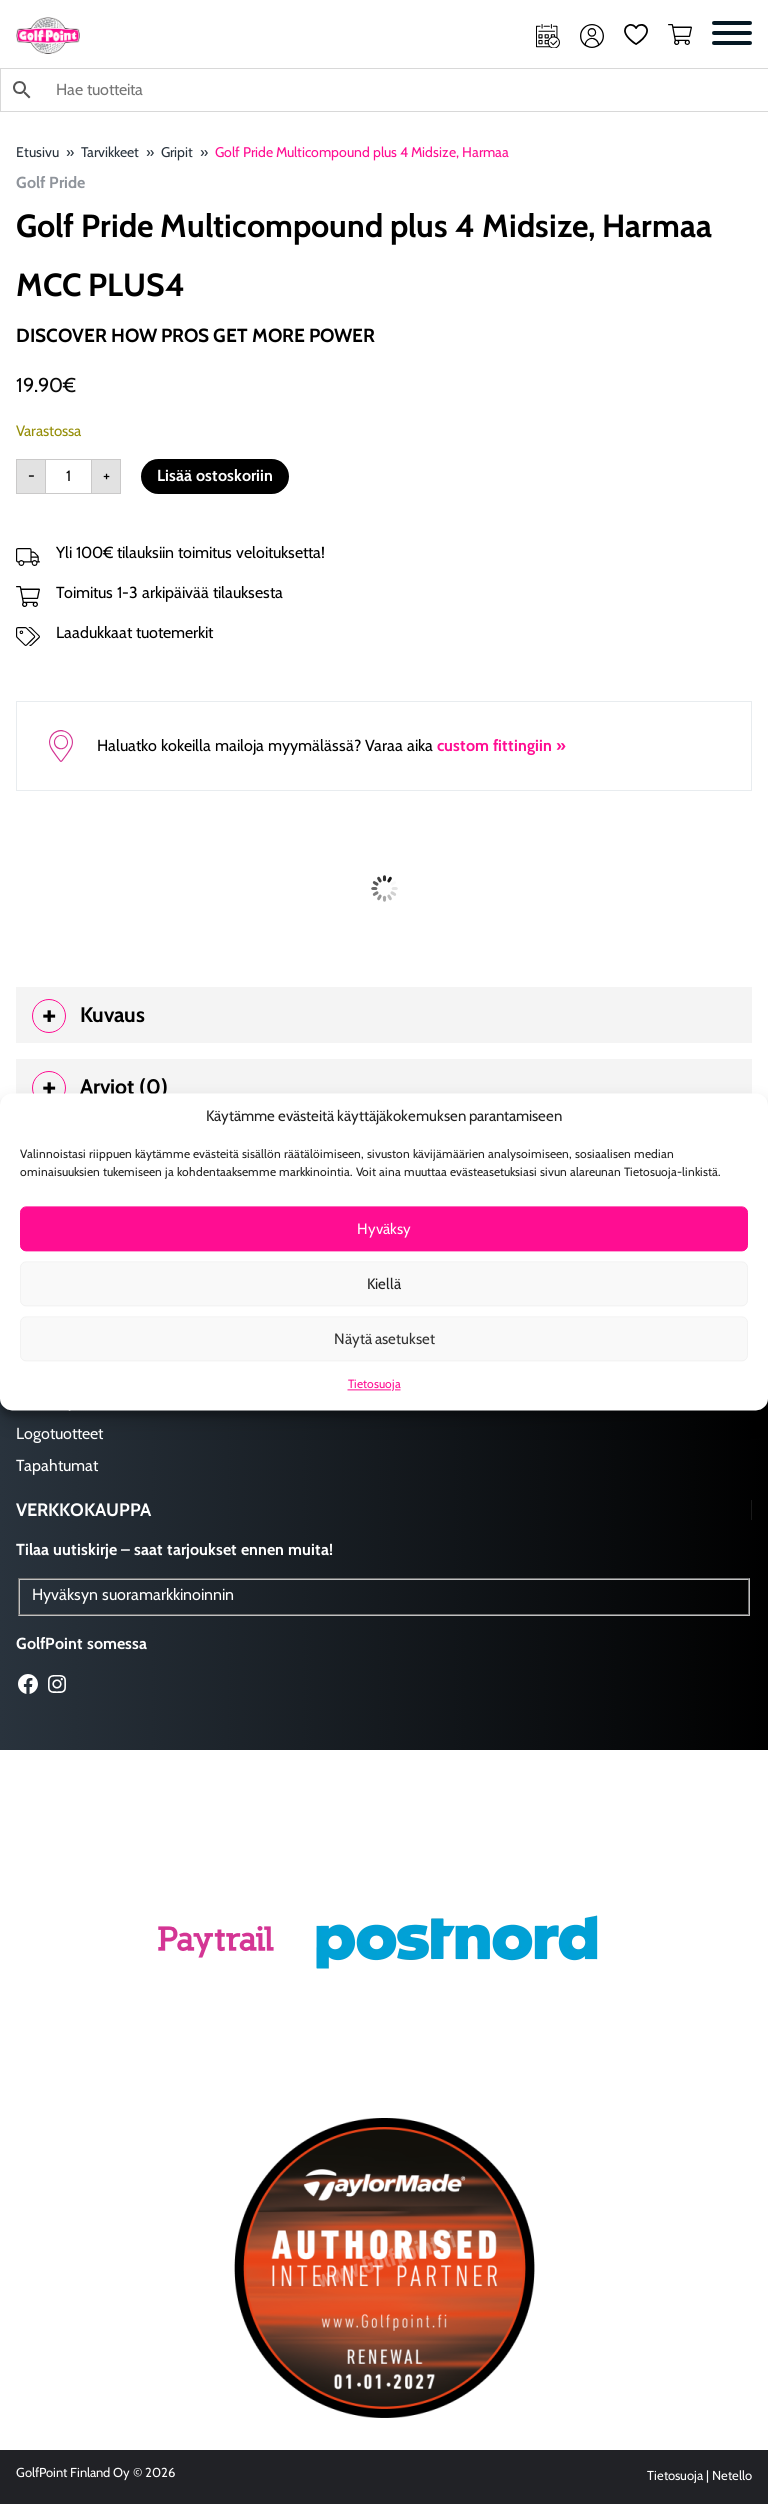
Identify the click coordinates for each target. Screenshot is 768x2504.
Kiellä (384, 1284)
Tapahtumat (57, 1465)
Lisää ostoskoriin (215, 475)
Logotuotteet (59, 1433)
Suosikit (636, 36)
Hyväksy (384, 1229)
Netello (732, 2475)
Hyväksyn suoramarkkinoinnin (133, 1594)
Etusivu (37, 152)
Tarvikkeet (110, 152)
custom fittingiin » (501, 745)
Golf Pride (50, 182)
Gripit (177, 152)
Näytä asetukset (384, 1339)
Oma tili (592, 36)
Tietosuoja (374, 1384)
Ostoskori (680, 36)
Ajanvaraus (548, 36)
